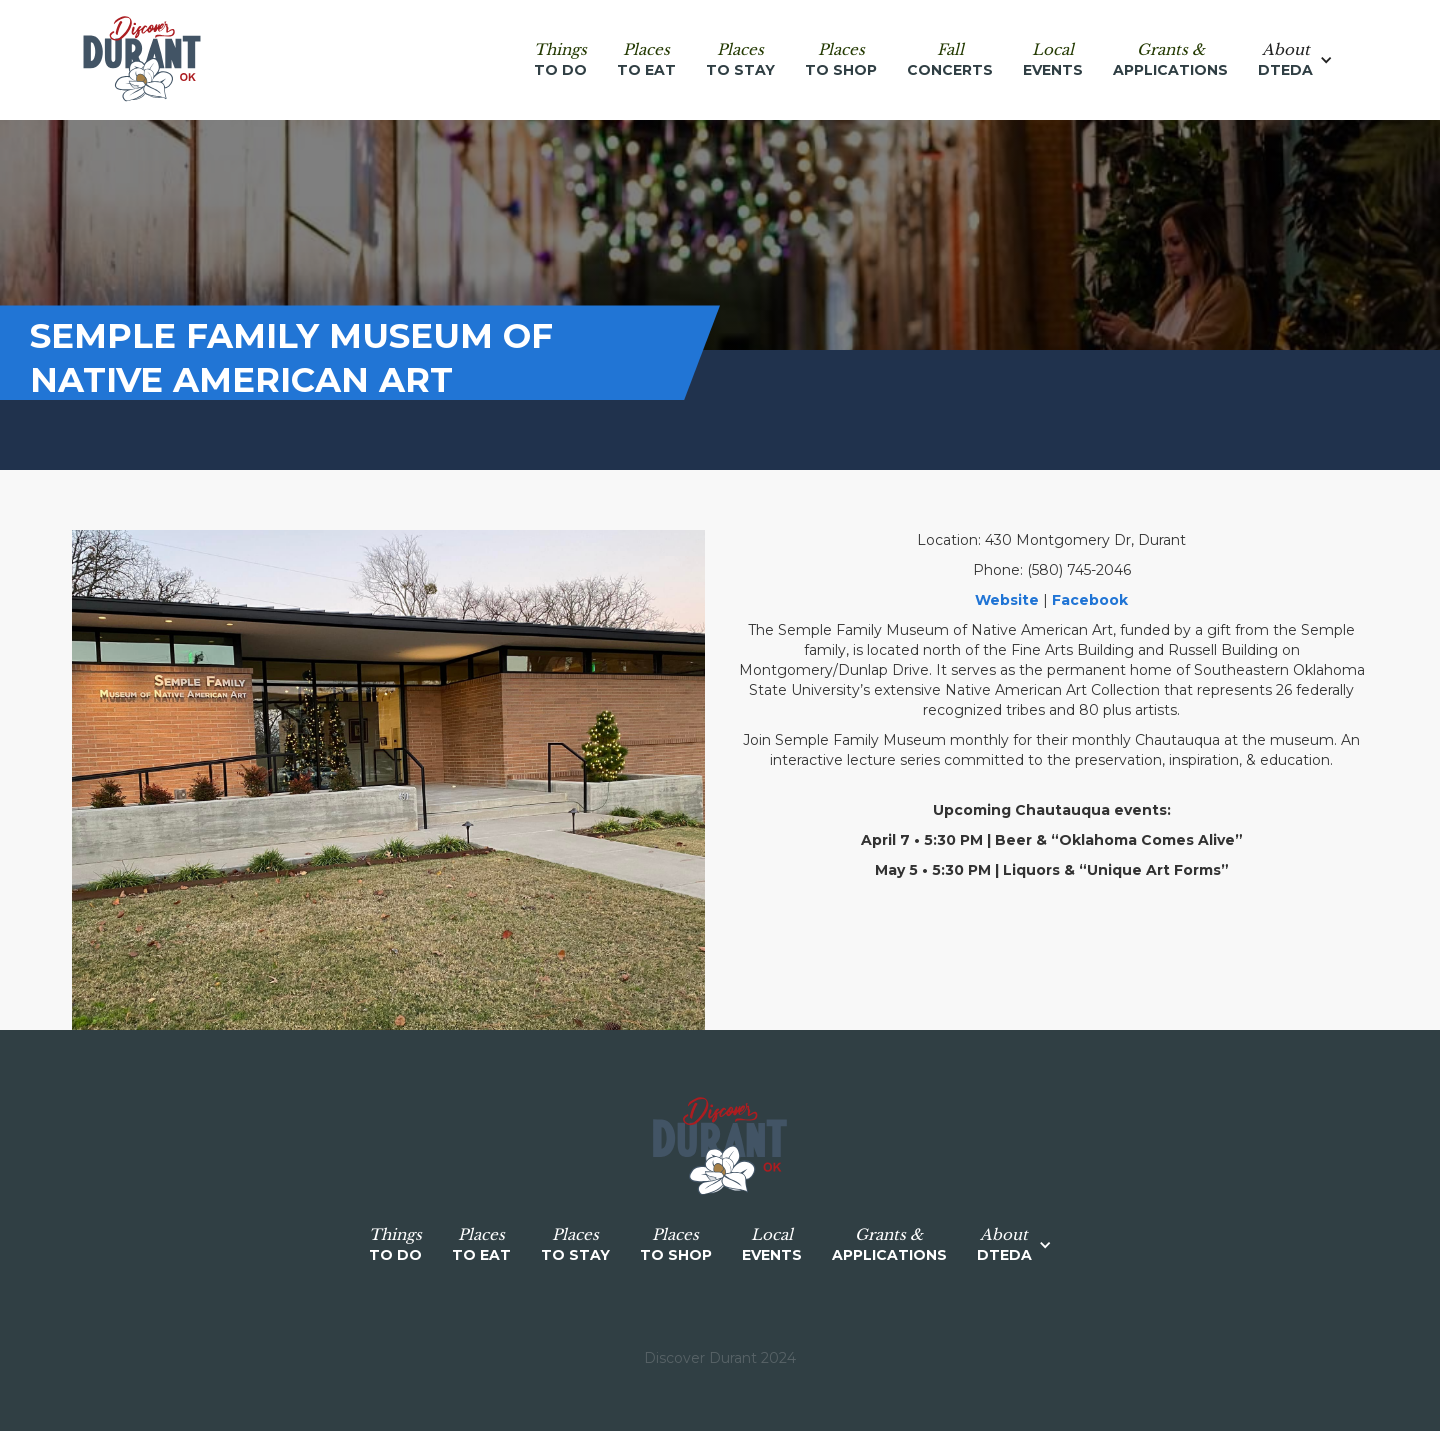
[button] (1305, 60)
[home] (142, 60)
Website (1007, 600)
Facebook (1090, 600)
